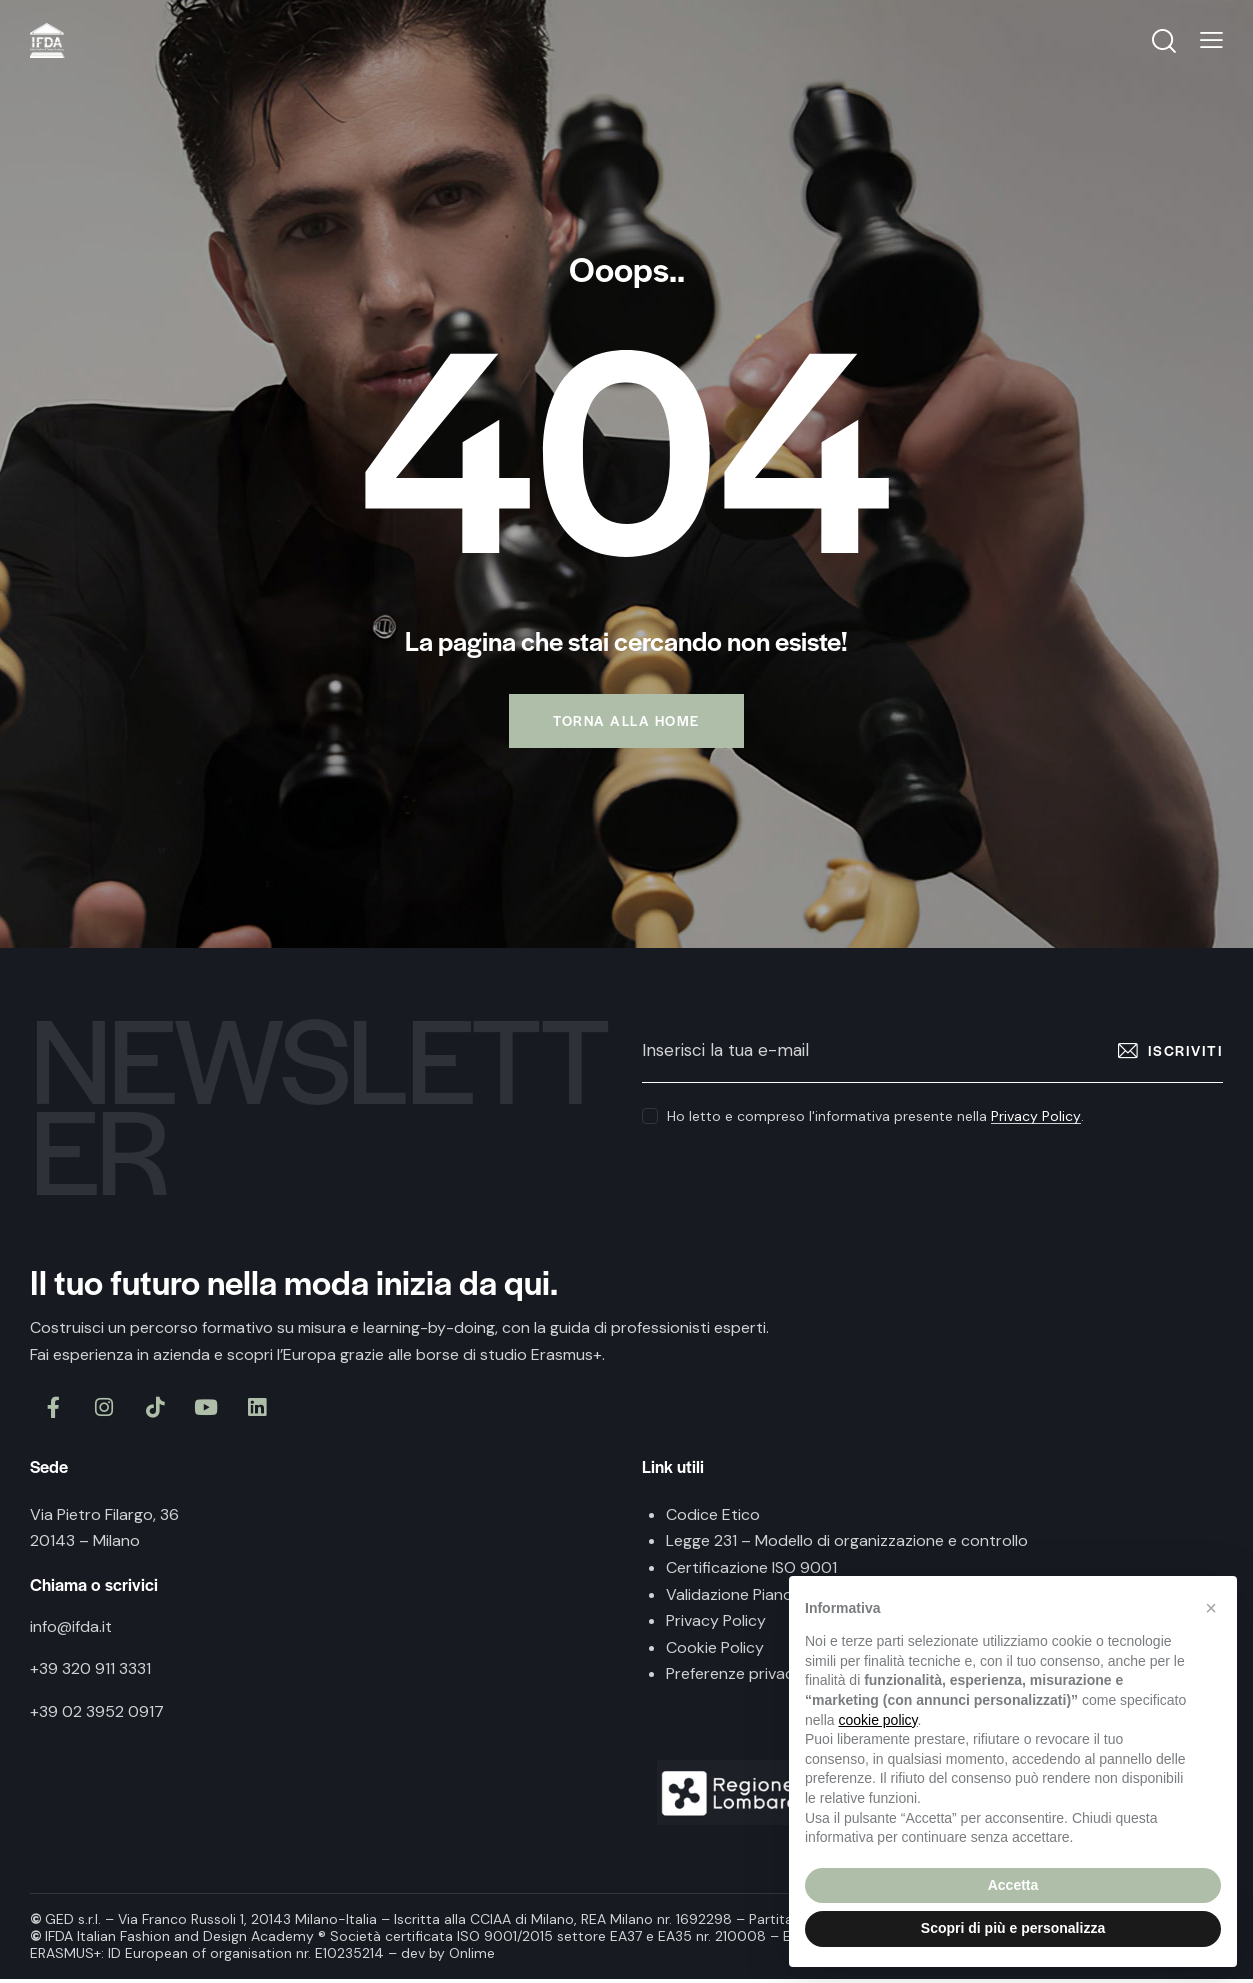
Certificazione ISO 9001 (751, 1571)
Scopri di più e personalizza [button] (1013, 1928)
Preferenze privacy (734, 1677)
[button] (1211, 1608)
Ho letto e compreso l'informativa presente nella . (875, 1120)
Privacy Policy (1036, 1120)
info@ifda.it (71, 1630)
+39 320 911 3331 (90, 1672)
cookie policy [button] (877, 1720)
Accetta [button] (1013, 1885)
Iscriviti (1186, 1054)
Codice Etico (713, 1518)
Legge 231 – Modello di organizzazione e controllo (847, 1544)
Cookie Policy (715, 1651)
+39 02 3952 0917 (97, 1715)
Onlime (472, 1957)
